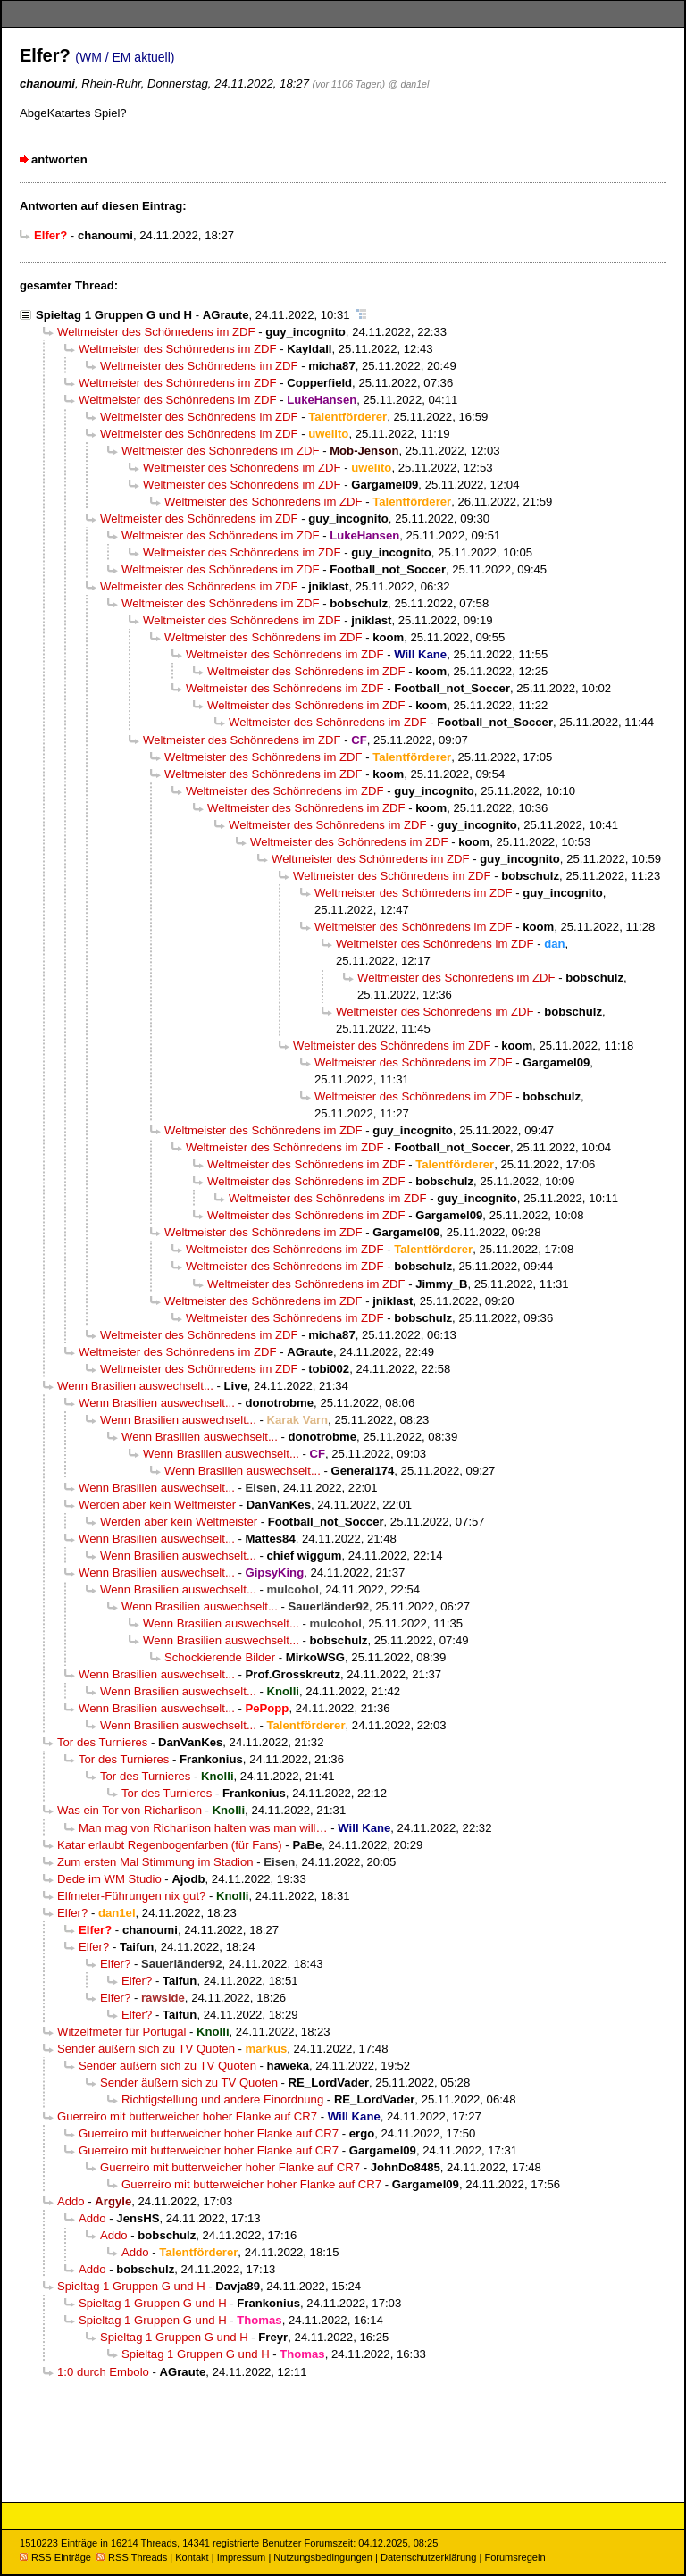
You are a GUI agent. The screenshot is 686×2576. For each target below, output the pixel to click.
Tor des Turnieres (102, 1742)
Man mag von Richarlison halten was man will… (203, 1828)
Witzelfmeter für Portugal (121, 2031)
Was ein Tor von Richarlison (129, 1810)
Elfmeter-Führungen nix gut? (131, 1896)
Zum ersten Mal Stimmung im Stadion (155, 1862)
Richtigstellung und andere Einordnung (222, 2099)
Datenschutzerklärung (428, 2557)
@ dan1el (409, 84)
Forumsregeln (514, 2557)
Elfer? (72, 1912)
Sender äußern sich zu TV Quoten (146, 2048)
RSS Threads (131, 2557)
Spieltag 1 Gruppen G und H (114, 315)
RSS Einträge (55, 2557)
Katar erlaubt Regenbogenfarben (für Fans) (169, 1845)
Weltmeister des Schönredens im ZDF (156, 332)
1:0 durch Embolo (103, 2372)
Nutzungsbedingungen (322, 2557)
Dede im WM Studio (109, 1879)
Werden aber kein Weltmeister (157, 1504)
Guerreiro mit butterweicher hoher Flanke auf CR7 (187, 2116)
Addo (71, 2201)
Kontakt (191, 2557)
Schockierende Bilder (219, 1657)
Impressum (241, 2557)
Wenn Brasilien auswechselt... (135, 1386)
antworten (59, 159)
